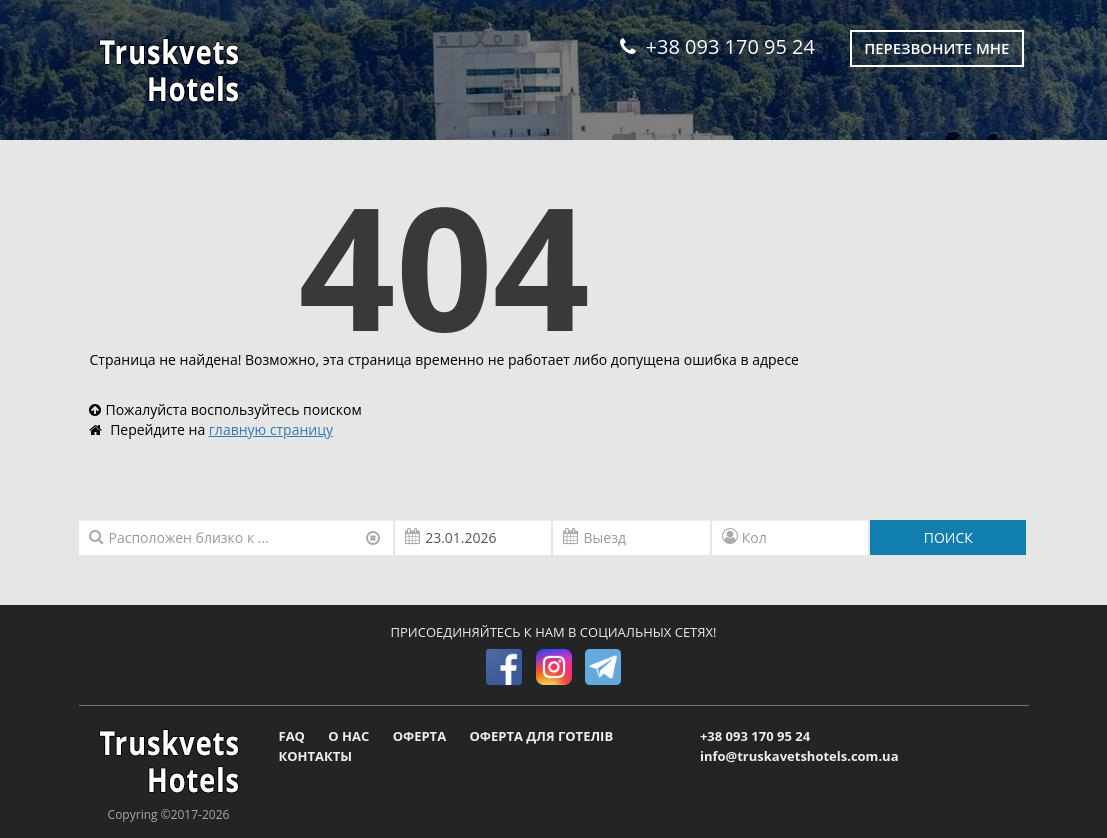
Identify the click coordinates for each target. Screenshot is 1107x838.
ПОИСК (948, 537)
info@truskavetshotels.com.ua (799, 756)
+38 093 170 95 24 (717, 46)
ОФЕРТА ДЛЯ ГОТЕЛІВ (541, 736)
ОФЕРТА (421, 736)
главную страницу (271, 429)
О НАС (350, 736)
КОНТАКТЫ (316, 756)
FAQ (294, 736)
